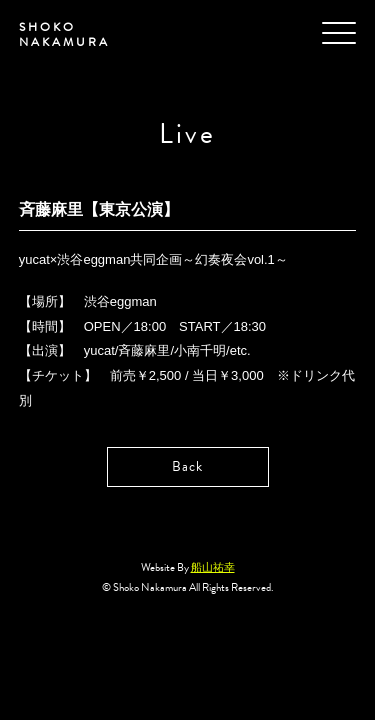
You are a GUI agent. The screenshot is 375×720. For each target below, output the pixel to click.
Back (187, 466)
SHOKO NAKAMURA (64, 34)
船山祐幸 (213, 567)
